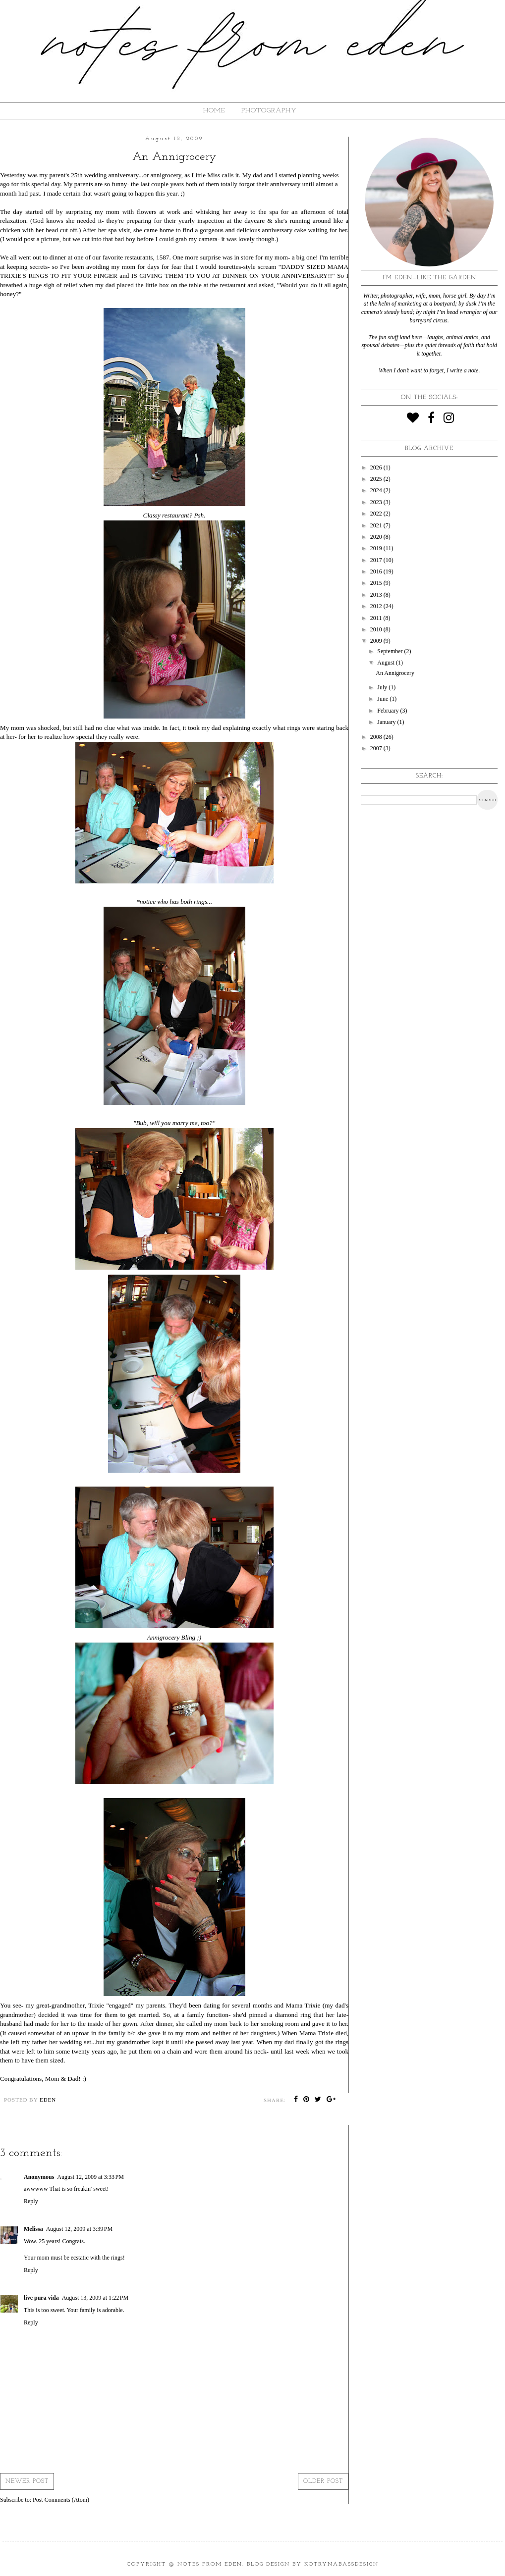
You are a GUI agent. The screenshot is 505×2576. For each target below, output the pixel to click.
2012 (377, 606)
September (390, 651)
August (386, 662)
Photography (269, 110)
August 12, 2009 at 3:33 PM (90, 2176)
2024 (377, 490)
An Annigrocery (395, 673)
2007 (377, 748)
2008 (377, 736)
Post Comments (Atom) (61, 2499)
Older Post (323, 2481)
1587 (162, 257)
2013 (377, 594)
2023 (377, 502)
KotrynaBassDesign (341, 2564)
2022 (377, 513)
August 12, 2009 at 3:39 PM (79, 2228)
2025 (377, 478)
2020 (377, 536)
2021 (377, 525)
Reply (31, 2201)
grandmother (133, 2042)
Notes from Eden (209, 2564)
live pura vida (41, 2297)
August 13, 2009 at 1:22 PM (95, 2297)
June (383, 698)
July (383, 687)
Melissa (33, 2228)
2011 (377, 618)
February (388, 710)
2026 (377, 467)
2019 (377, 548)
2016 (377, 571)
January (387, 722)
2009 (377, 640)
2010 (377, 629)
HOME (214, 110)
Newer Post (27, 2481)
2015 (377, 582)
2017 (377, 560)
